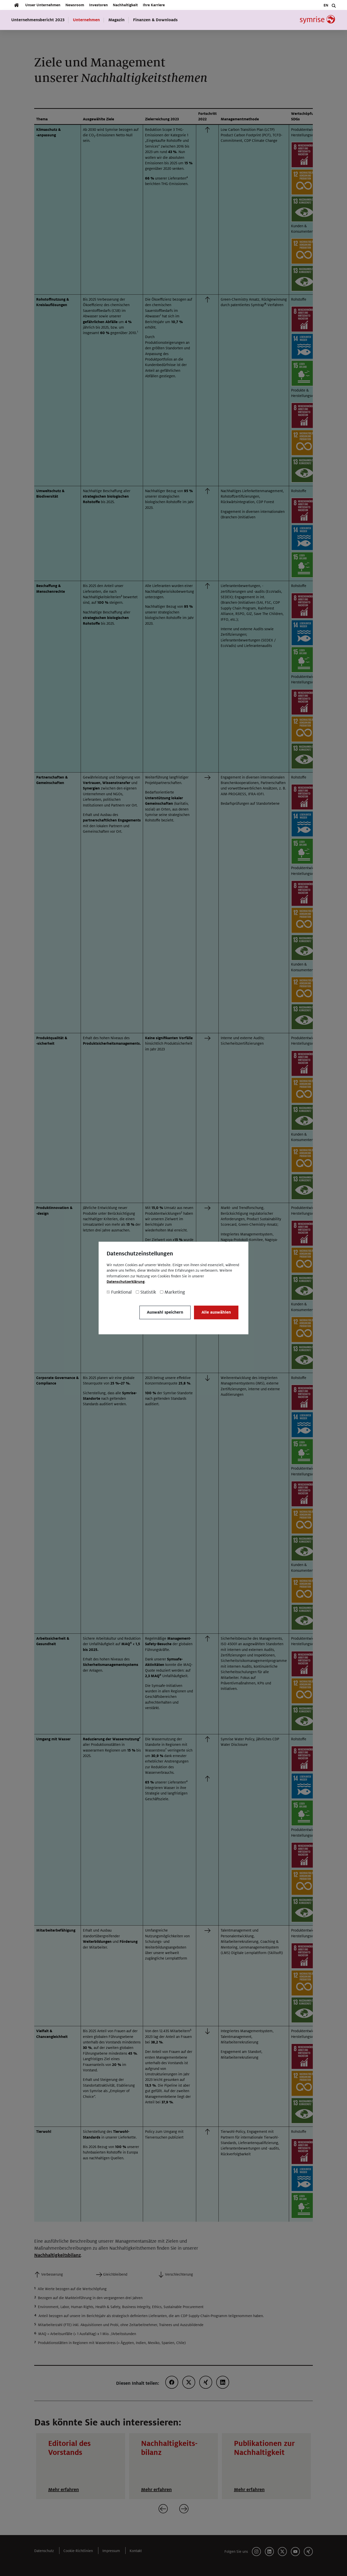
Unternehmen (86, 20)
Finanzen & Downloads (155, 20)
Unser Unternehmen (42, 5)
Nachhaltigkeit (125, 5)
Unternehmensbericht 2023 (37, 20)
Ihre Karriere (154, 5)
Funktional (121, 1292)
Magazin (116, 20)
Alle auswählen (216, 1312)
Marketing (175, 1292)
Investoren (98, 5)
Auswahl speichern (165, 1312)
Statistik (148, 1292)
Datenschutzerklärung (126, 1282)
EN (326, 5)
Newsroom (74, 5)
